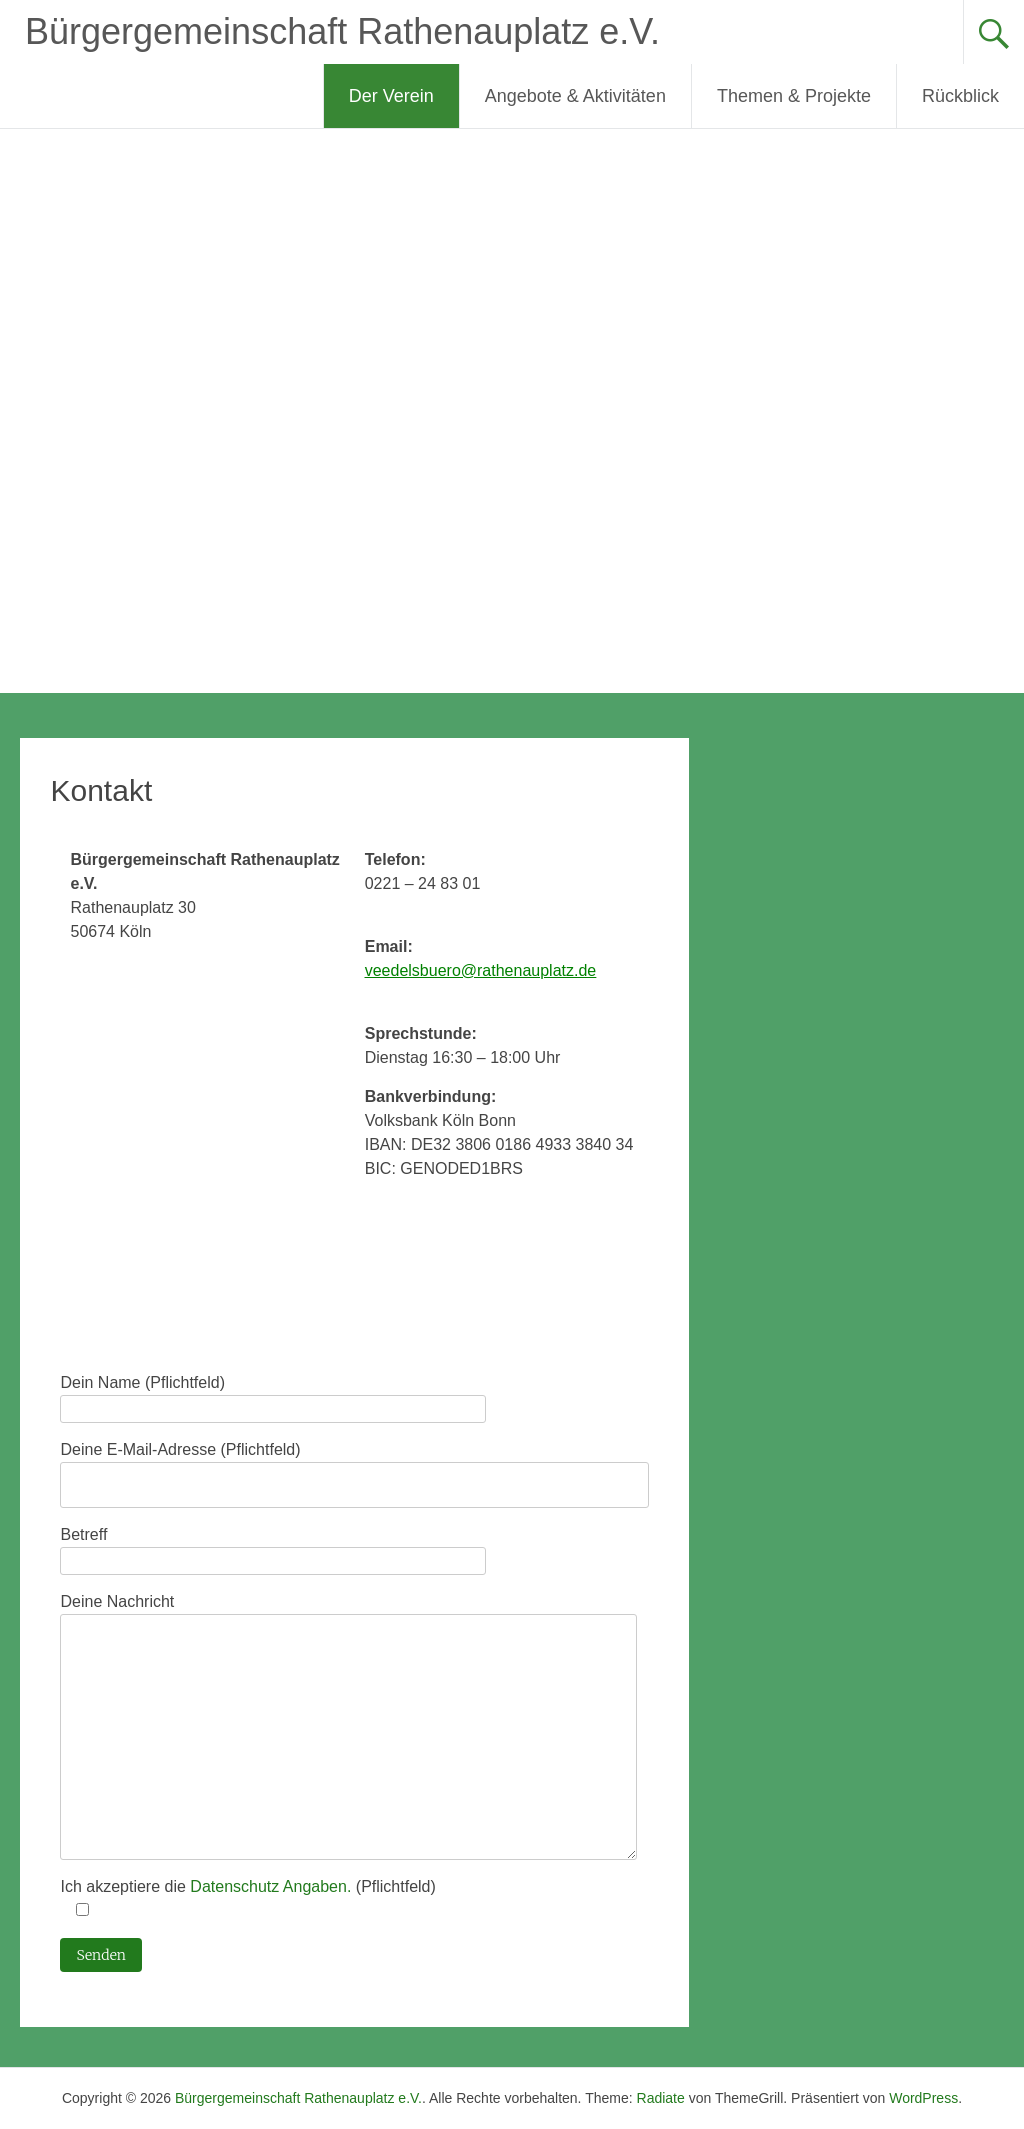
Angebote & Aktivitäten (575, 96)
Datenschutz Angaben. (272, 1886)
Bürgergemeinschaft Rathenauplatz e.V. (342, 31)
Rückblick (960, 96)
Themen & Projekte (794, 96)
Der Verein (391, 96)
